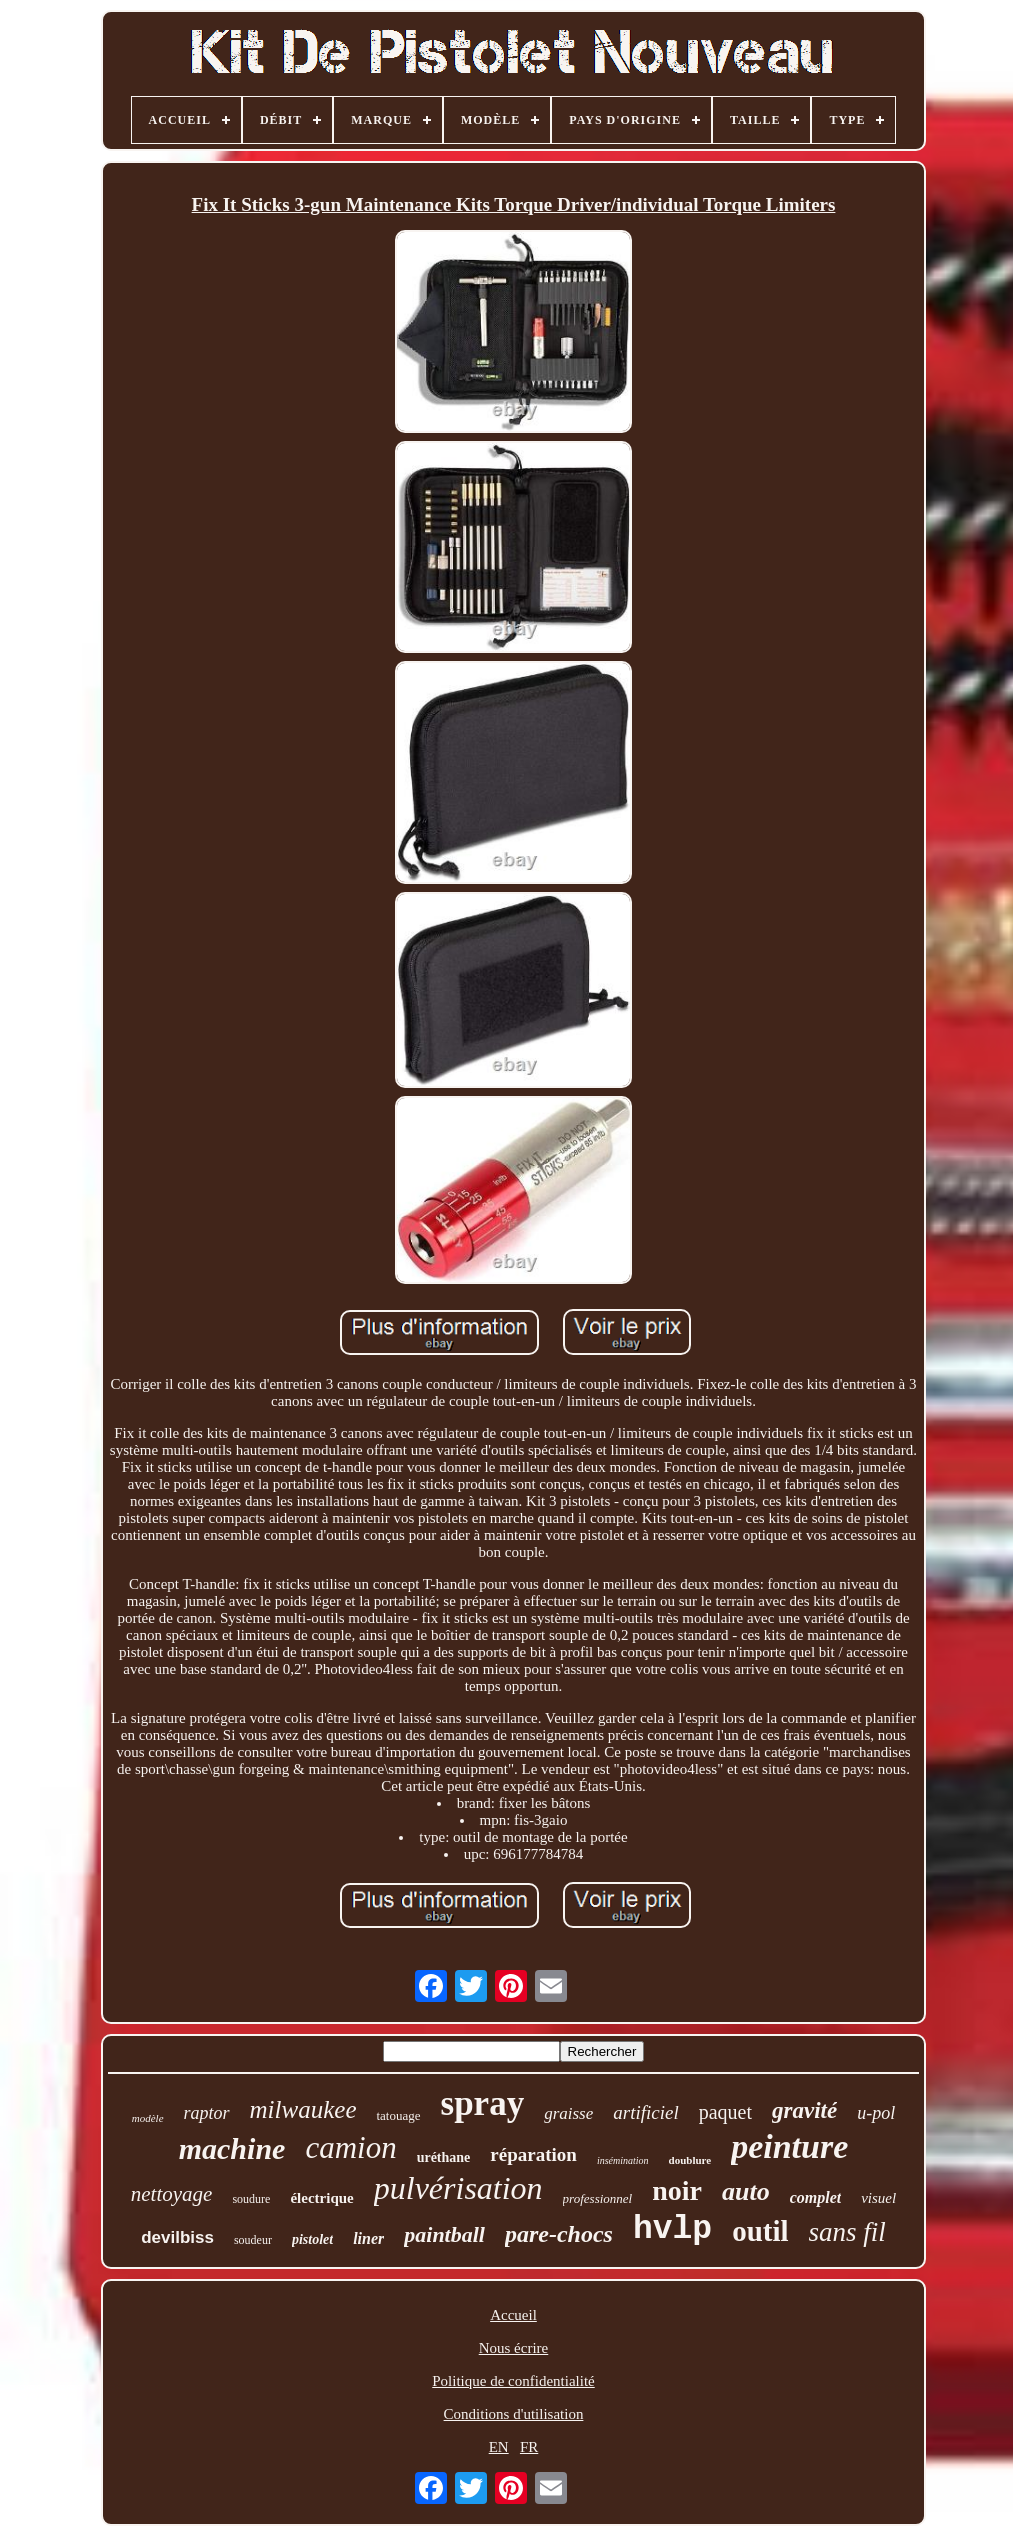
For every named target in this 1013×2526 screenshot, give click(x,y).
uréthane (444, 2157)
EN (499, 2447)
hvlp (672, 2229)
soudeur (253, 2240)
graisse (568, 2113)
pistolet (312, 2239)
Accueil (513, 2315)
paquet (725, 2112)
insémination (623, 2160)
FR (529, 2447)
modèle (148, 2118)
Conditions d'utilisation (514, 2414)
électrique (321, 2198)
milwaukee (303, 2109)
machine (232, 2148)
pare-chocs (559, 2234)
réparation (533, 2154)
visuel (878, 2198)
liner (368, 2238)
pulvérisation (458, 2188)
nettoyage (172, 2194)
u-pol (876, 2113)
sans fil (847, 2232)
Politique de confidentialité (513, 2381)
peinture (789, 2146)
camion (350, 2147)
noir (677, 2190)
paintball (444, 2234)
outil (760, 2231)
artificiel (645, 2112)
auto (746, 2191)
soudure (251, 2199)
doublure (690, 2160)
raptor (207, 2113)
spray (483, 2103)
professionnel (598, 2198)
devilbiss (177, 2237)
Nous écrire (514, 2348)
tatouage (398, 2115)
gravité (804, 2110)
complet (816, 2197)
